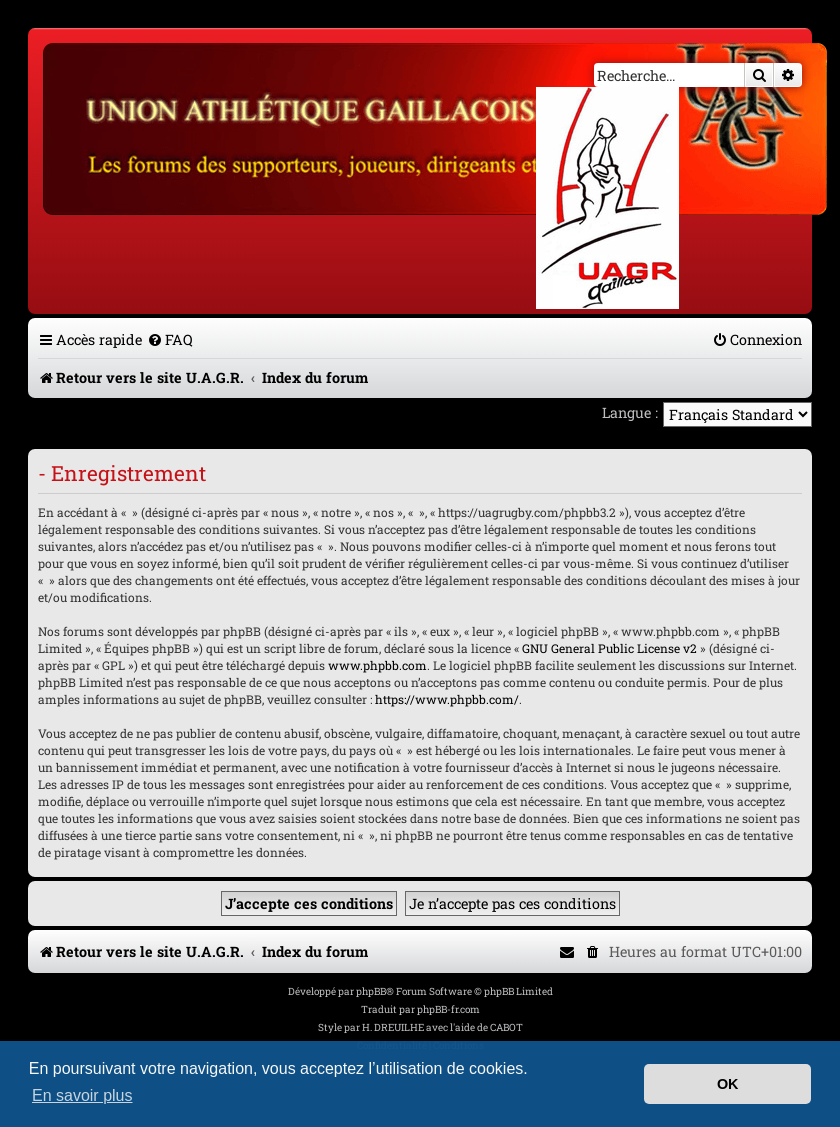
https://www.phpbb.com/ (447, 699)
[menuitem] (170, 339)
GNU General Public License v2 (609, 648)
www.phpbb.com (377, 665)
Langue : (630, 412)
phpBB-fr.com (448, 1009)
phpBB (371, 991)
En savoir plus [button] (82, 1095)
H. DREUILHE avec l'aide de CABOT (442, 1027)
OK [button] (728, 1084)
